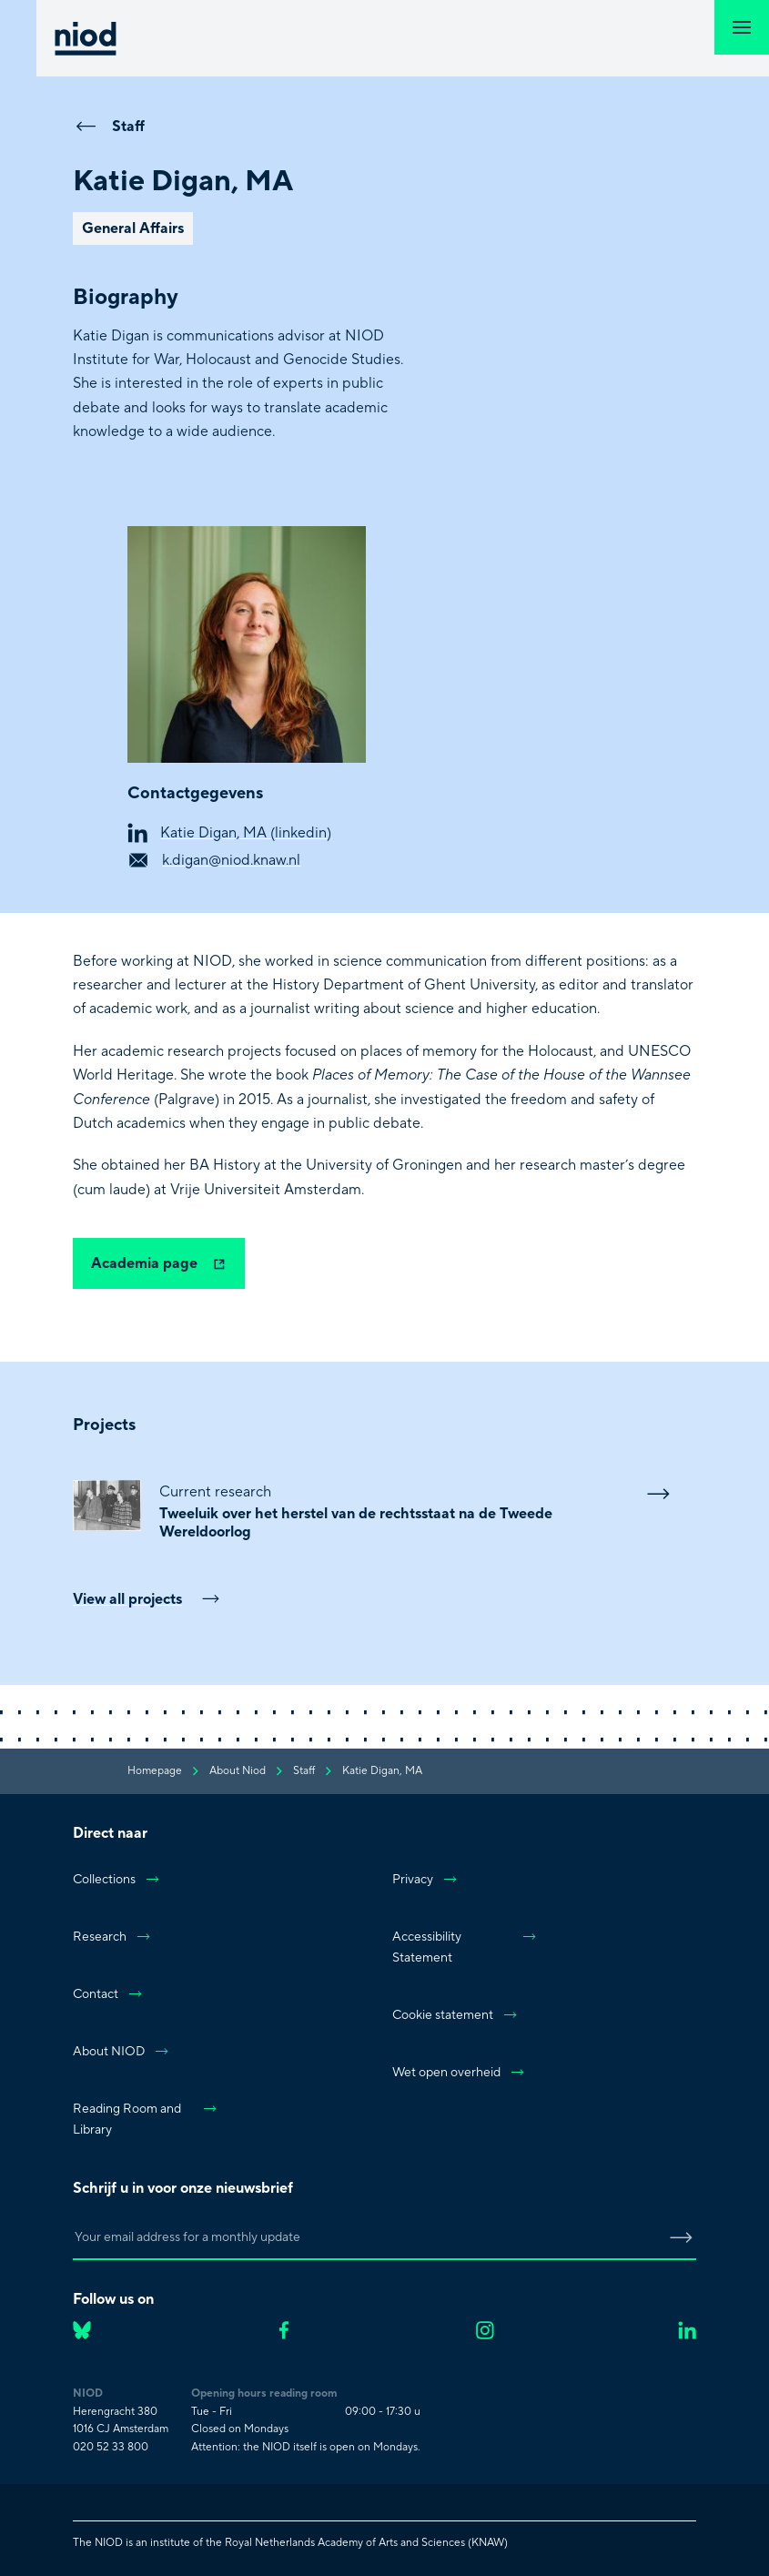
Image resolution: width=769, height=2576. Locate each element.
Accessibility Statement (465, 1947)
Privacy (425, 1879)
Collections (117, 1879)
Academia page (159, 1263)
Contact (108, 1994)
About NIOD (121, 2052)
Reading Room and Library (145, 2119)
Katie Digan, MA (382, 1771)
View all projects (147, 1599)
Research (112, 1937)
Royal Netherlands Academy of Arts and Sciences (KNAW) (366, 2543)
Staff (109, 125)
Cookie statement (455, 2015)
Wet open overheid (459, 2072)
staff (304, 1771)
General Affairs (133, 228)
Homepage (154, 1771)
